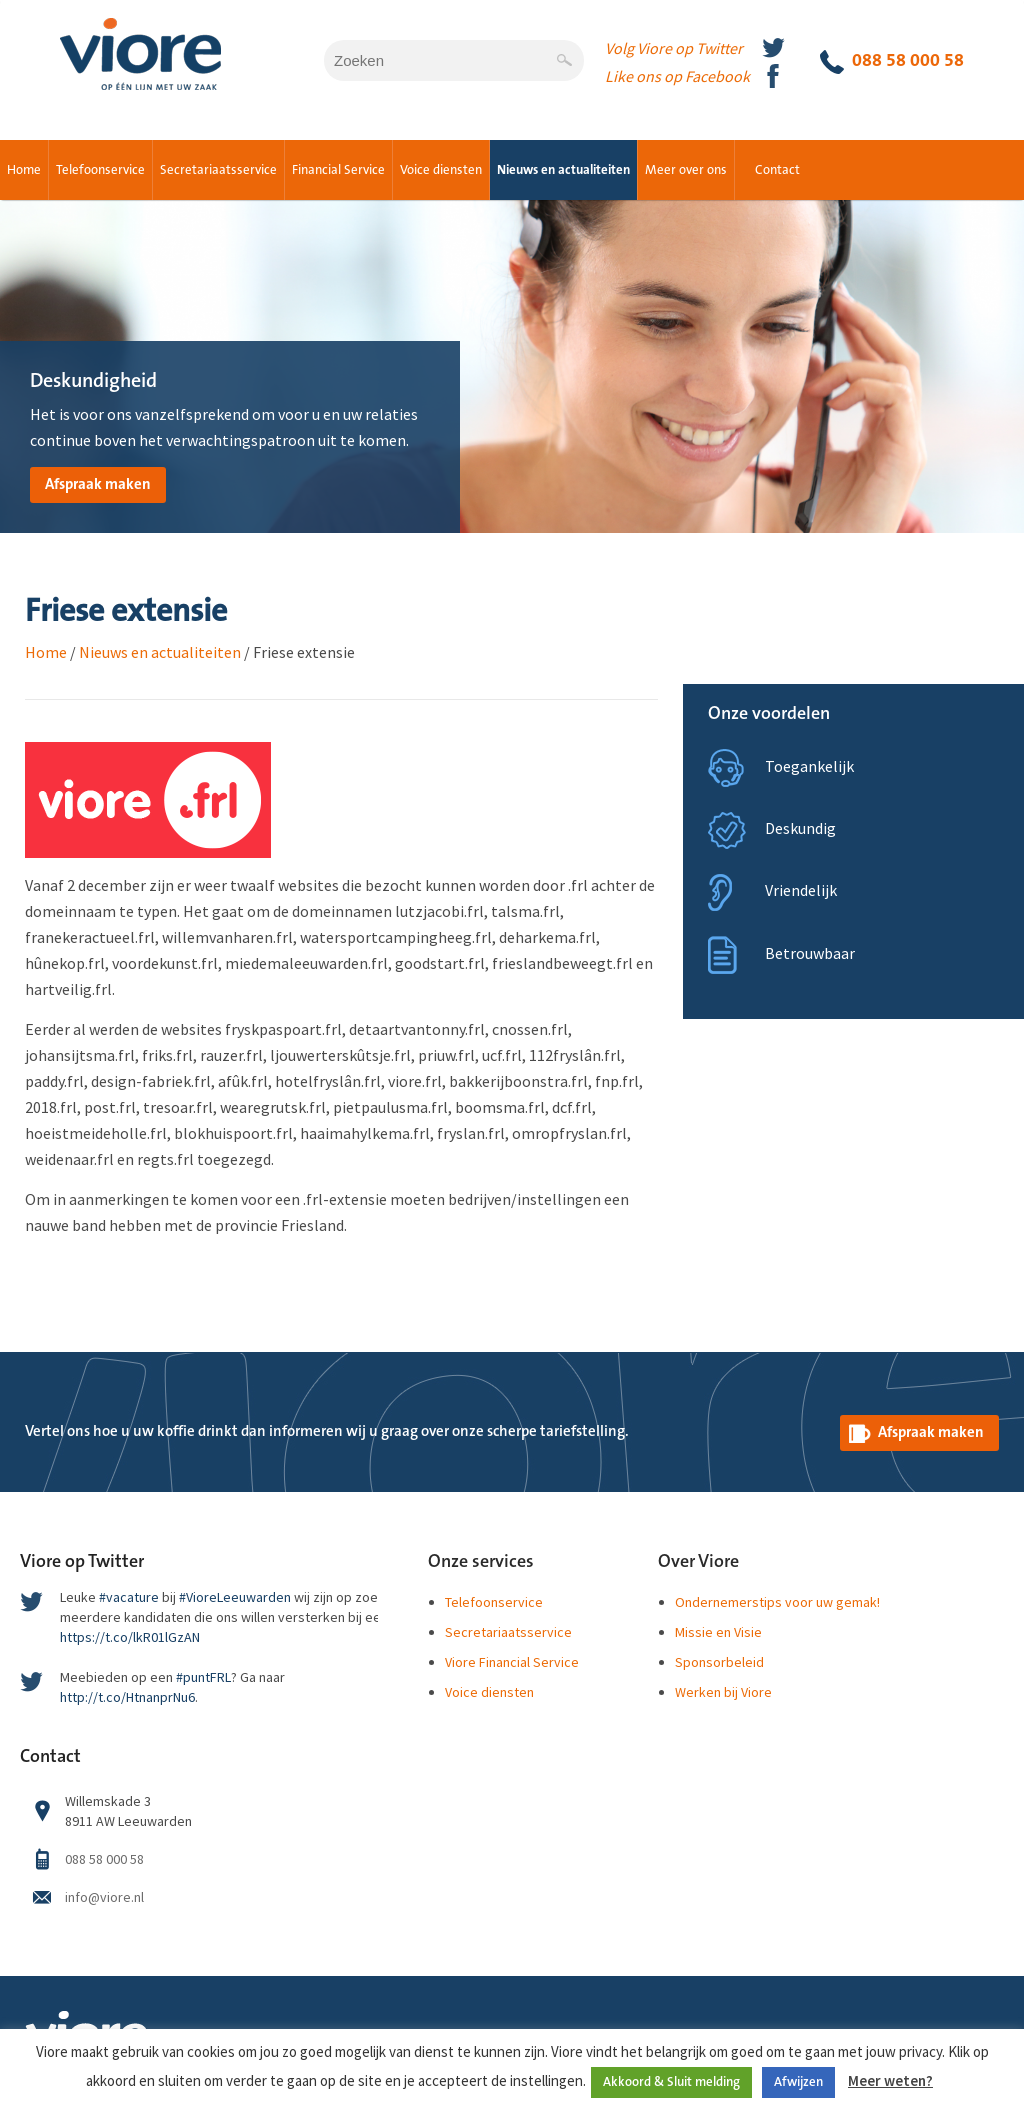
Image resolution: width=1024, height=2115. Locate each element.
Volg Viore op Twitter (674, 48)
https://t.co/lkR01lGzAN (130, 1637)
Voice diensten (441, 170)
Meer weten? (890, 2080)
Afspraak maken (98, 484)
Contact (777, 170)
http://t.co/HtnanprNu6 (127, 1697)
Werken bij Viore (723, 1692)
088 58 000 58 (892, 62)
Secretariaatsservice (218, 170)
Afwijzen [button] (798, 2082)
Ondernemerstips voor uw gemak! (777, 1602)
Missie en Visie (718, 1632)
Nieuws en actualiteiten (563, 170)
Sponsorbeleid (719, 1662)
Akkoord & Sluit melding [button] (671, 2082)
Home (24, 170)
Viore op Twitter (82, 1562)
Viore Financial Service (512, 1662)
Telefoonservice (100, 170)
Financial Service (338, 170)
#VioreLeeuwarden (235, 1597)
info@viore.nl (104, 1897)
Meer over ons (686, 170)
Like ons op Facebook (677, 76)
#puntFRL (203, 1677)
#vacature (129, 1597)
